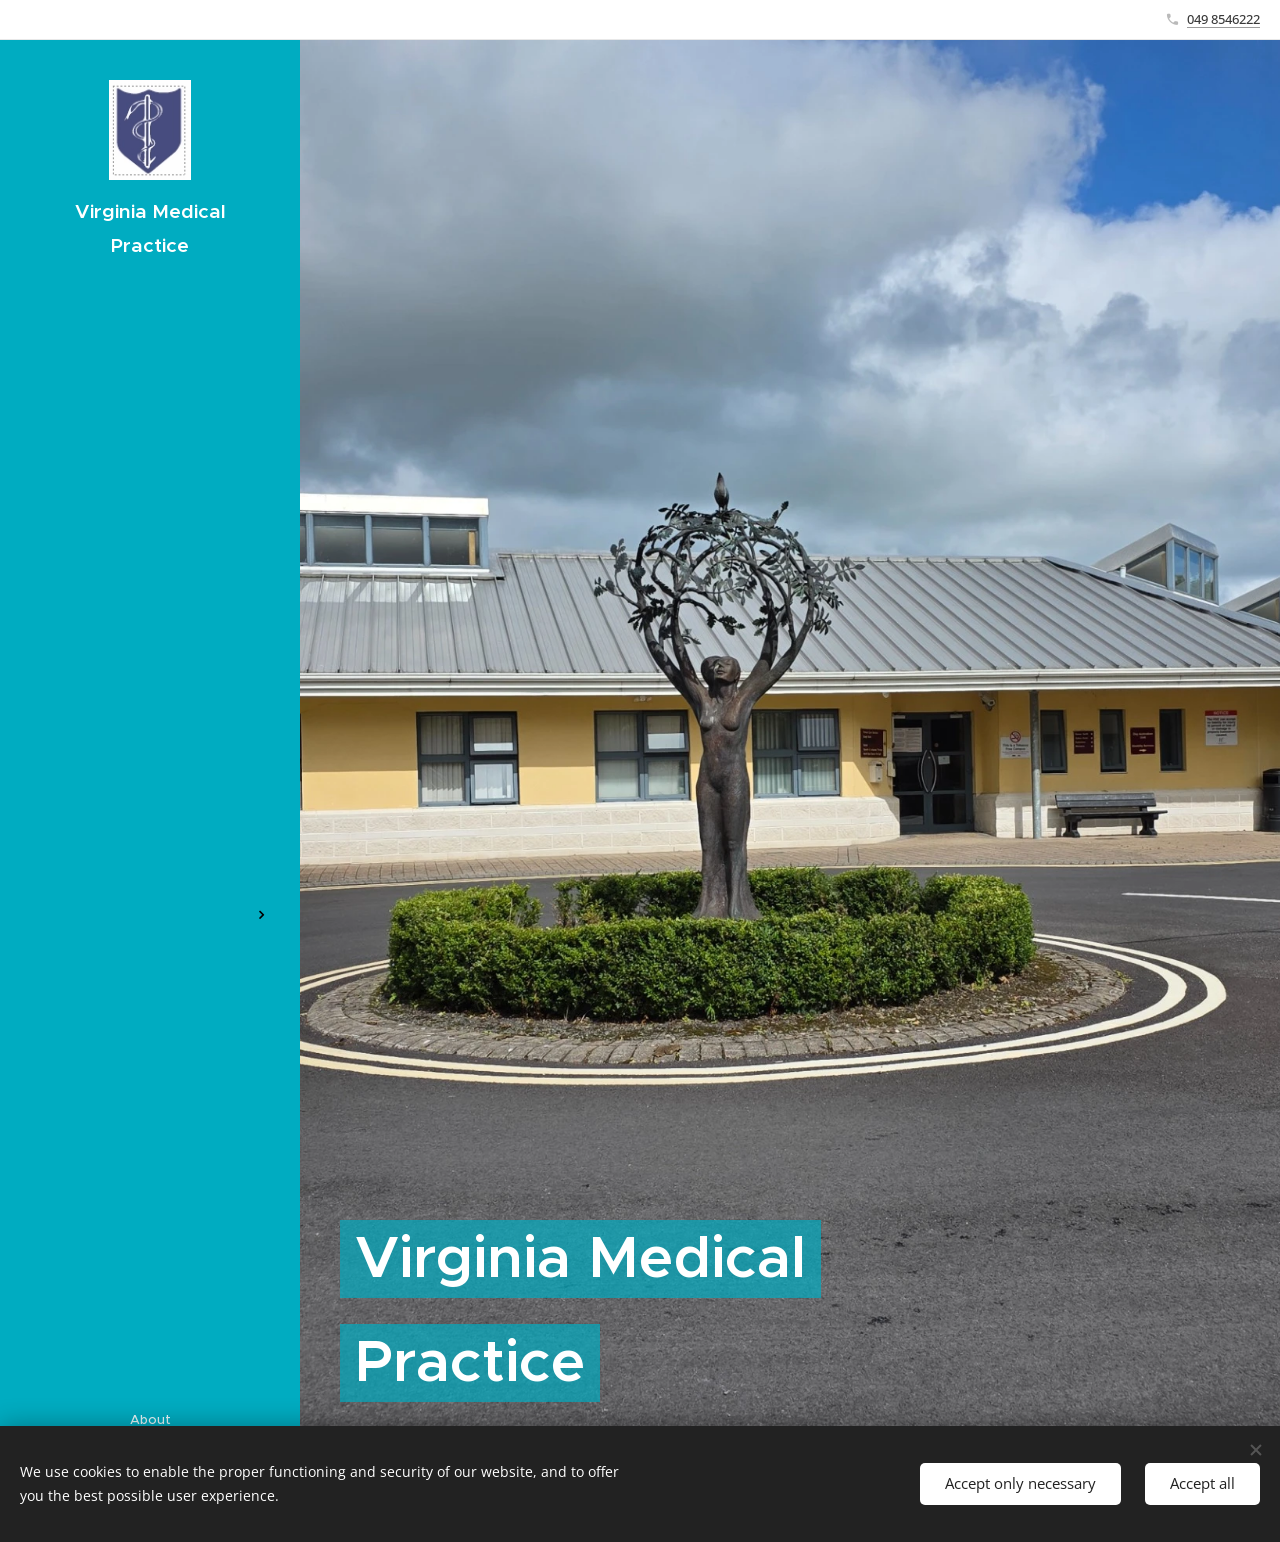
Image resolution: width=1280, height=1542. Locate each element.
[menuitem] (150, 707)
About (150, 1419)
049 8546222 (1223, 19)
